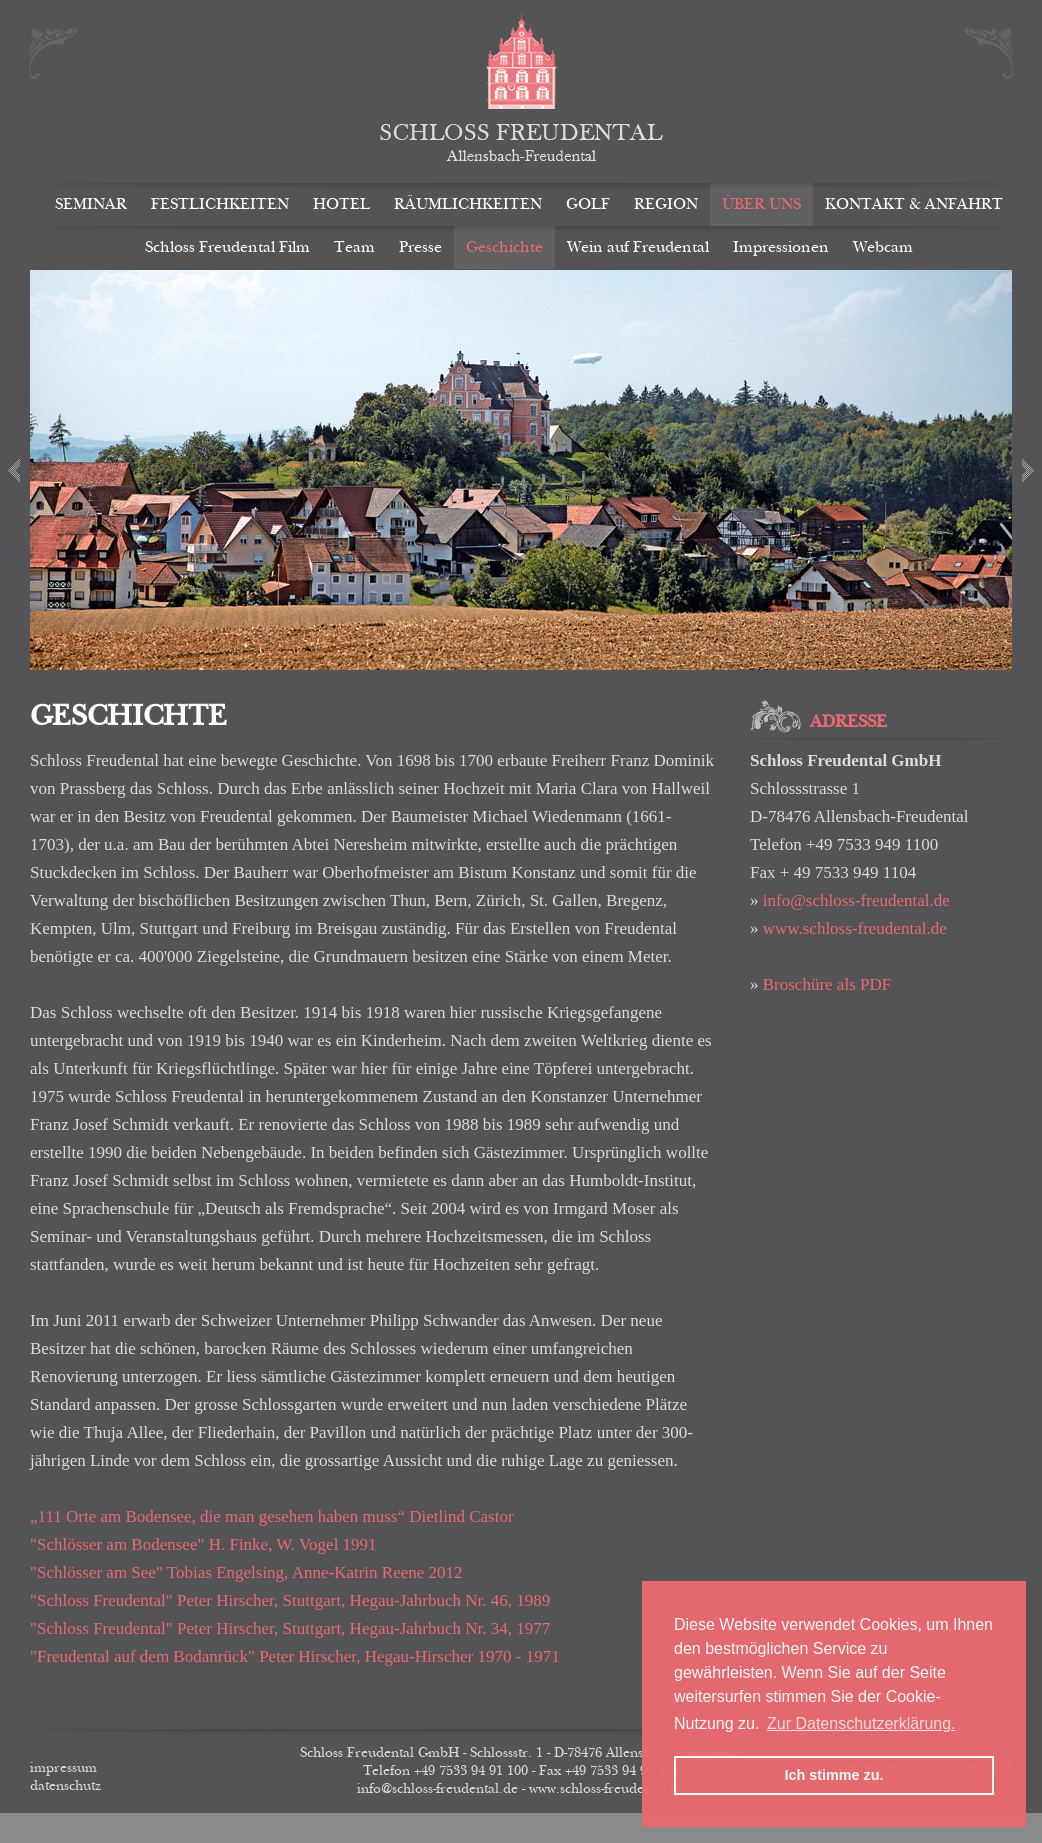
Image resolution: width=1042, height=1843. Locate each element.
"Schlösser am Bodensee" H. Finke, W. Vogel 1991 (203, 1544)
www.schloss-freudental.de (855, 928)
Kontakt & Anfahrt (914, 204)
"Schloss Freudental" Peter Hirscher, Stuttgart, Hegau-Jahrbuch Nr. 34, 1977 (290, 1628)
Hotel (341, 204)
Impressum (63, 1767)
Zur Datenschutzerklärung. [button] (861, 1723)
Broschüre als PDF (827, 984)
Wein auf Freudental (638, 247)
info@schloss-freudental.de (856, 900)
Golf (588, 204)
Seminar (91, 204)
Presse (420, 247)
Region (666, 204)
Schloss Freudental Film (227, 247)
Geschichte (504, 247)
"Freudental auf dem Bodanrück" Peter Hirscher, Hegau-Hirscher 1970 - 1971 (295, 1656)
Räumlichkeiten (468, 204)
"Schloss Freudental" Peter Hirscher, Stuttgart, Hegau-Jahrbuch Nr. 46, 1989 (290, 1600)
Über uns (761, 204)
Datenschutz (65, 1785)
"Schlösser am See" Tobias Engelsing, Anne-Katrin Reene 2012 (246, 1572)
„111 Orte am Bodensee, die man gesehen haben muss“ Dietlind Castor (278, 1516)
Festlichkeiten (220, 204)
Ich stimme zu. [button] (833, 1775)
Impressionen (781, 247)
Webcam (883, 247)
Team (354, 247)
